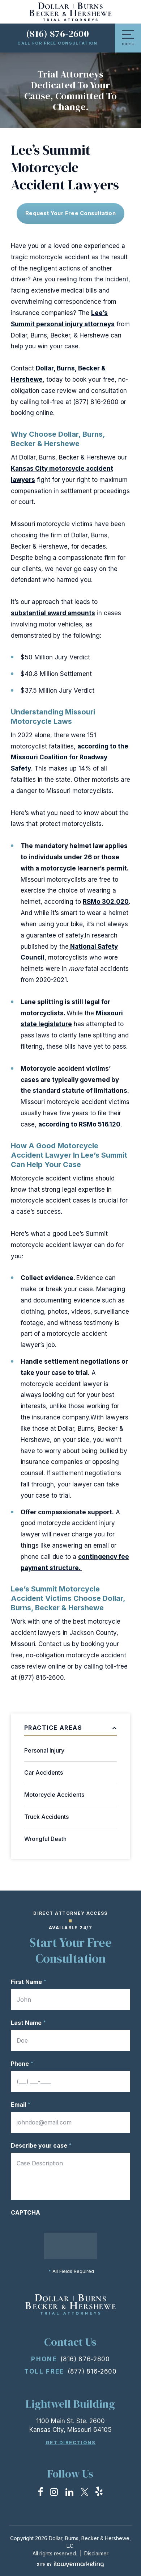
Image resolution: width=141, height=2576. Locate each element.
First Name (28, 1982)
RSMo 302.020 (106, 901)
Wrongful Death (45, 1838)
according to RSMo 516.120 (79, 1124)
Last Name (28, 2022)
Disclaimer (96, 2553)
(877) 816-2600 (92, 2371)
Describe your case (41, 2145)
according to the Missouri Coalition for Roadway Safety (69, 757)
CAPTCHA (25, 2212)
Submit (70, 2245)
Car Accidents (43, 1772)
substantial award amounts (53, 613)
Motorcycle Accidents (54, 1794)
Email (20, 2104)
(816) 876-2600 (57, 34)
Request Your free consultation (70, 213)
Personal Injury (44, 1750)
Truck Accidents (46, 1816)
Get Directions (71, 2442)
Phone (22, 2063)
